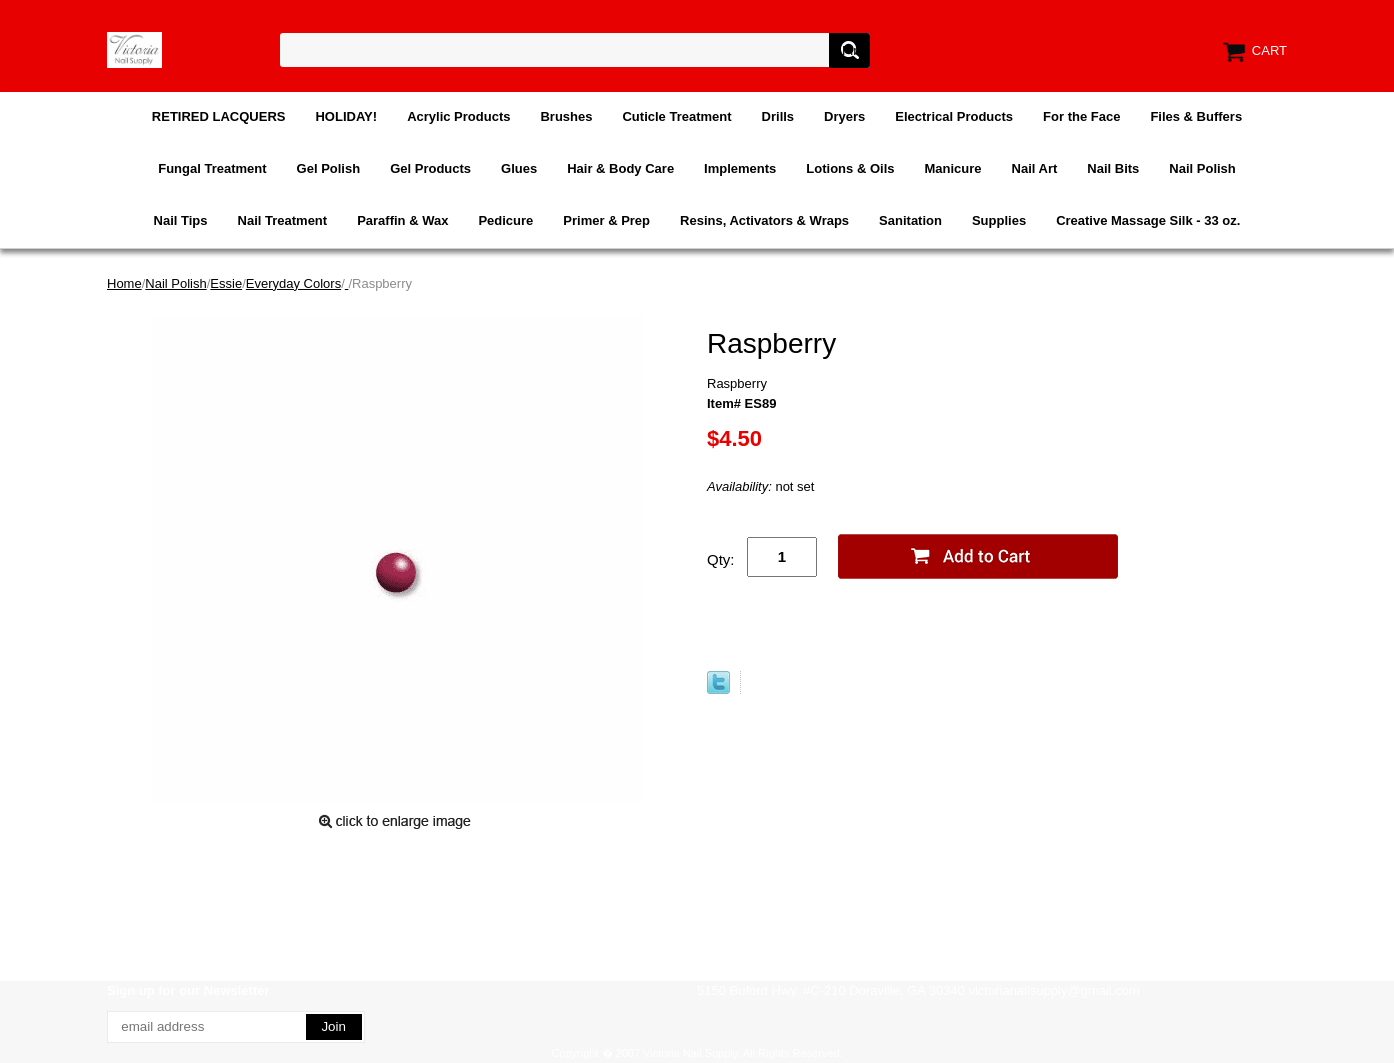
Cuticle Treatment (676, 116)
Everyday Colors (293, 283)
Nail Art (1035, 168)
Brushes (566, 116)
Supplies (999, 220)
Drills (778, 116)
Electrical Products (954, 116)
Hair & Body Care (620, 168)
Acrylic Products (458, 116)
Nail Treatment (283, 220)
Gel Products (430, 168)
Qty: (721, 559)
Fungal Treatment (212, 168)
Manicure (952, 168)
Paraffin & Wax (402, 220)
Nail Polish (1202, 168)
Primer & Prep (606, 220)
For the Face (1081, 116)
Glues (519, 168)
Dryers (844, 116)
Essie (226, 283)
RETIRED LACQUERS (219, 116)
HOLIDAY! (346, 116)
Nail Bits (1113, 168)
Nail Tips (181, 220)
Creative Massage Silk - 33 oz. (1148, 220)
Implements (740, 168)
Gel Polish (329, 168)
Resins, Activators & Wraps (764, 220)
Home (124, 283)
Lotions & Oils (850, 168)
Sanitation (910, 220)
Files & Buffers (1196, 116)
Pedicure (505, 220)
